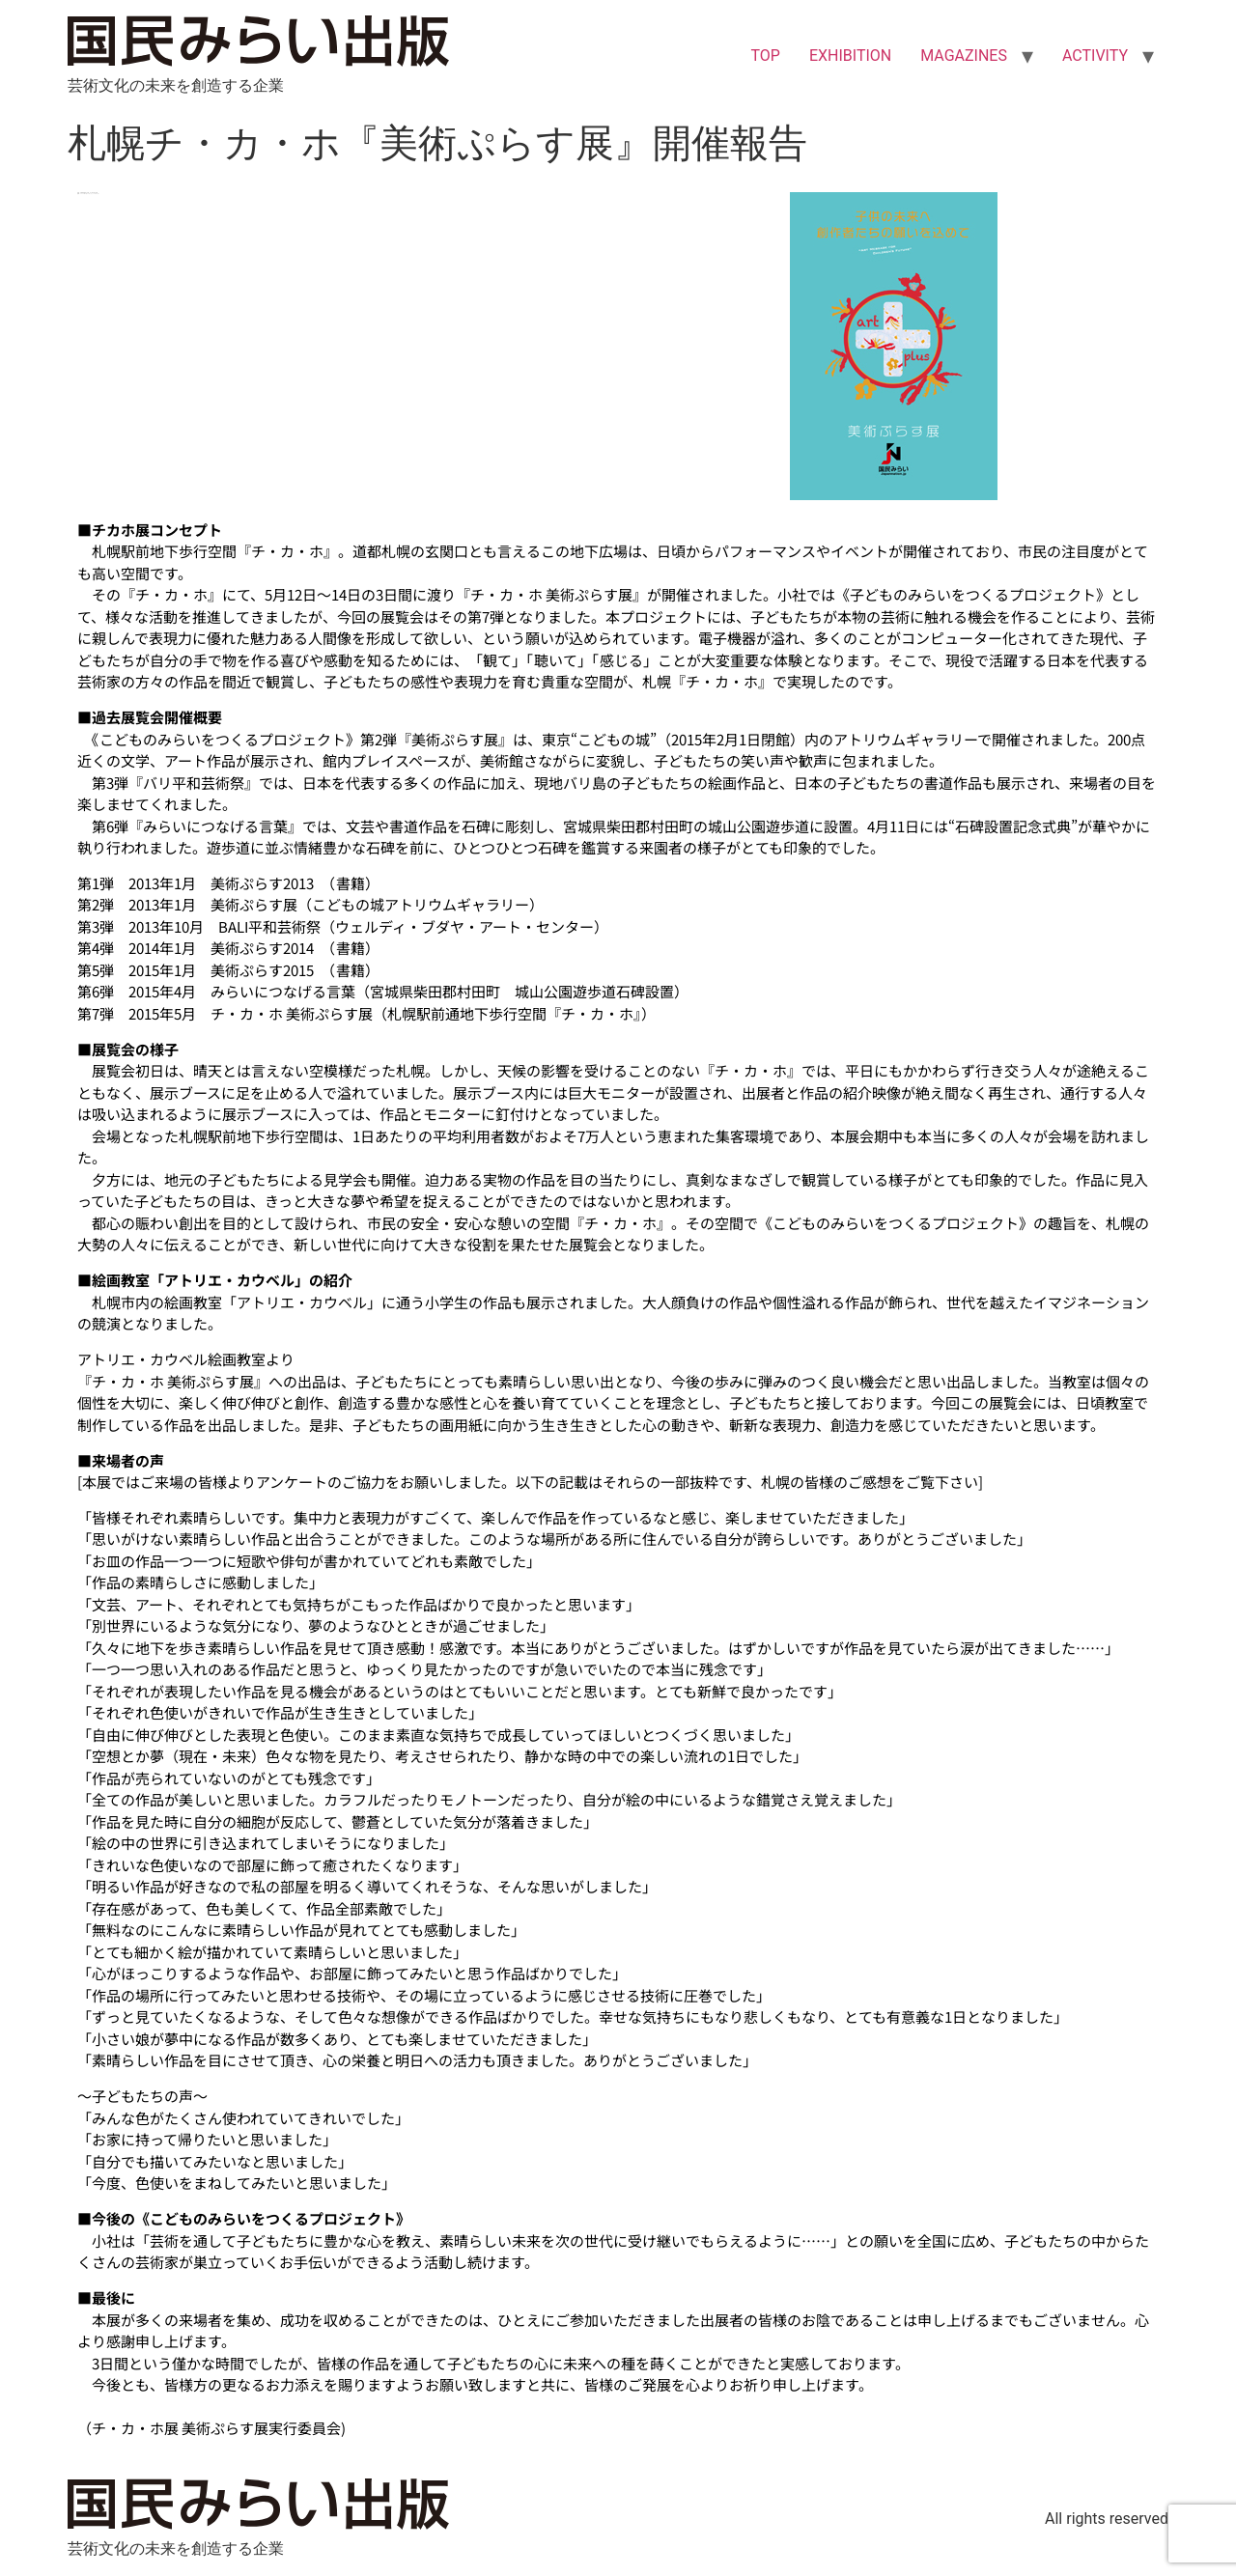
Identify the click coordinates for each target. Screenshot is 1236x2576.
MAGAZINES (963, 55)
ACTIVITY (1095, 55)
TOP (764, 55)
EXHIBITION (850, 55)
